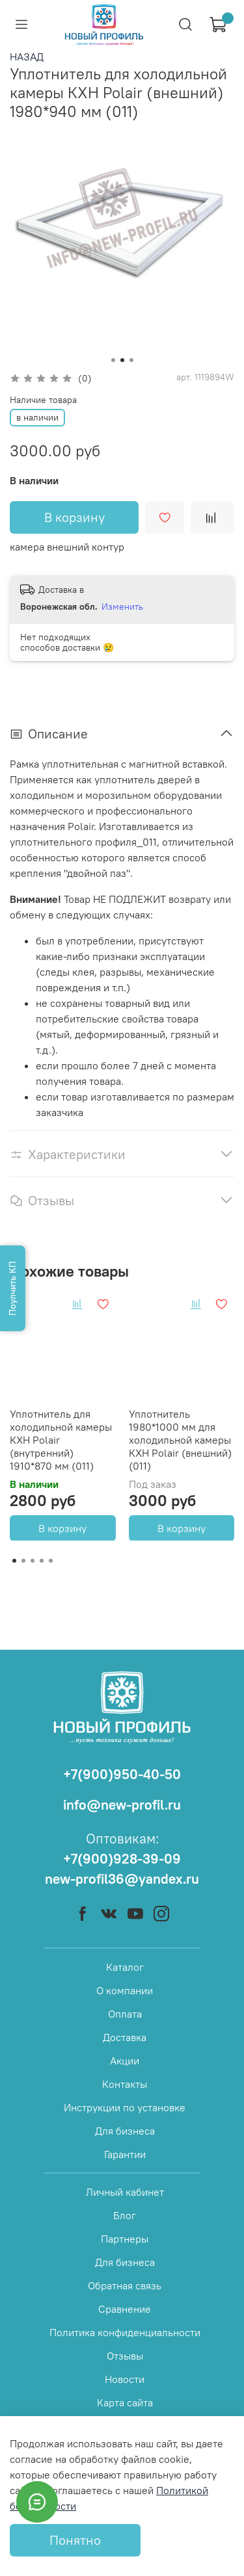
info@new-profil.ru (122, 1805)
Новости (124, 2379)
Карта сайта (125, 2402)
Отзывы (125, 2355)
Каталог (125, 1966)
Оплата (125, 2013)
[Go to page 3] (32, 1561)
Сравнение (124, 2308)
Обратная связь (124, 2285)
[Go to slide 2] (122, 360)
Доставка (124, 2037)
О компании (124, 1990)
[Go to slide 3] (131, 360)
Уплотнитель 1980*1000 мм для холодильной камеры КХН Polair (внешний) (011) (180, 1439)
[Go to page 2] (23, 1561)
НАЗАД (27, 56)
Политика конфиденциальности (124, 2332)
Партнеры (124, 2238)
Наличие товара (43, 400)
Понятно (75, 2540)
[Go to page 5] (51, 1561)
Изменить (122, 606)
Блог (124, 2215)
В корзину (62, 1527)
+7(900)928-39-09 (122, 1858)
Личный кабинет (125, 2191)
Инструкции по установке (124, 2107)
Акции (124, 2060)
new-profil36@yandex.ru (122, 1879)
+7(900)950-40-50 (122, 1774)
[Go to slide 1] (113, 360)
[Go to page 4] (42, 1561)
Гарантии (125, 2154)
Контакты (124, 2083)
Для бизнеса (125, 2130)
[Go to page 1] (14, 1561)
